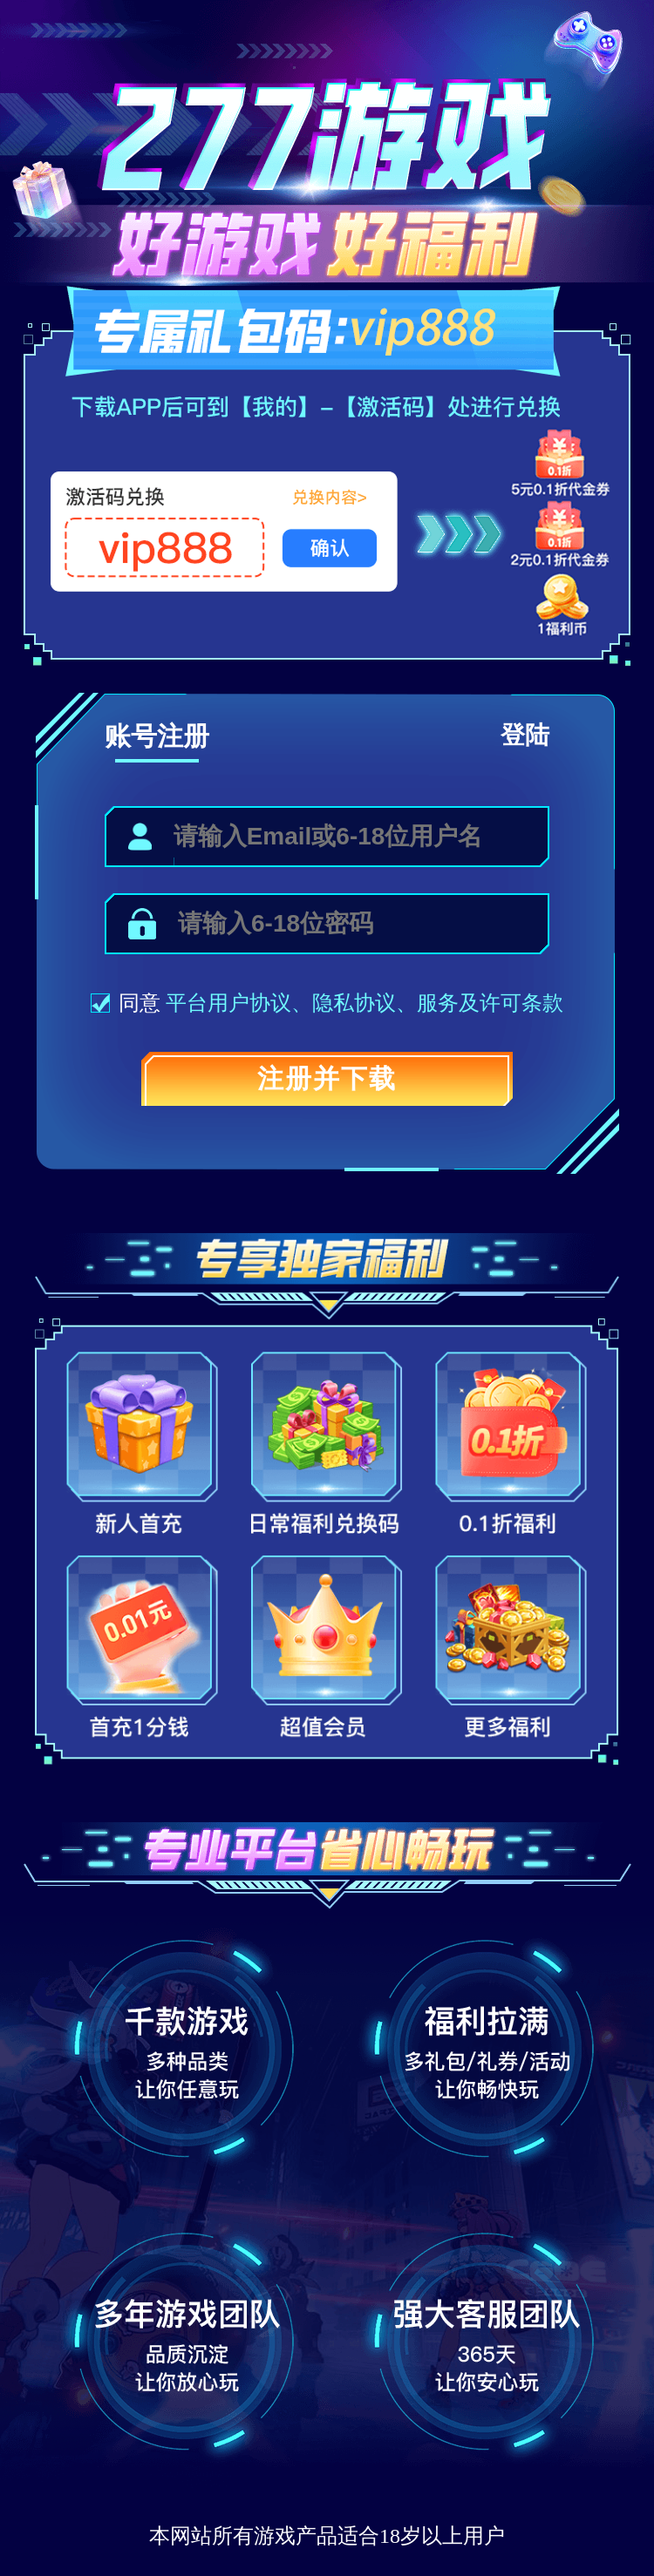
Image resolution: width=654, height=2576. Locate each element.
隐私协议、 (364, 1003)
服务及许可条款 (490, 1003)
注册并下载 (327, 1078)
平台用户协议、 (239, 1003)
